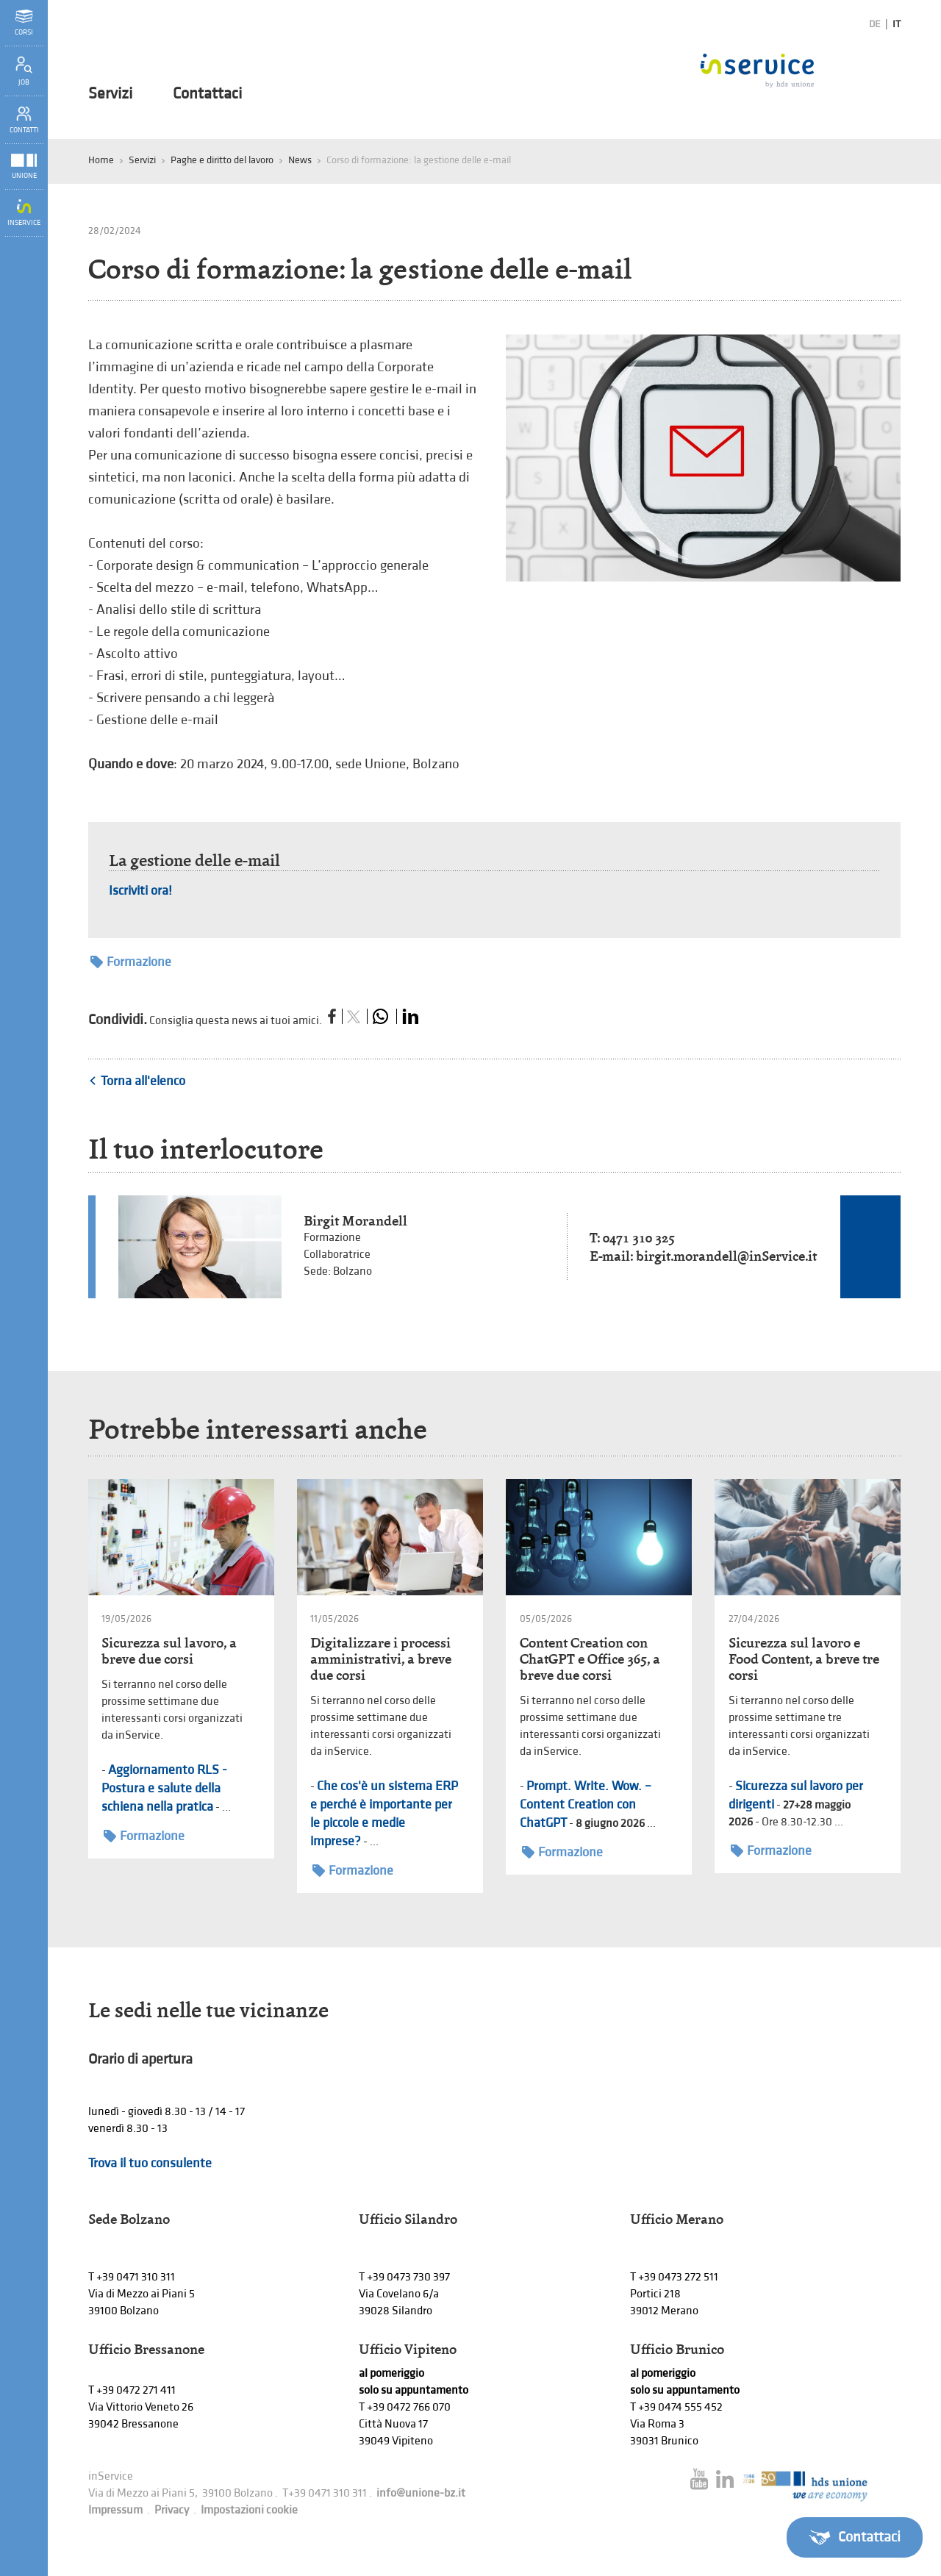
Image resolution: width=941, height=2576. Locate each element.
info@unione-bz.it (420, 2493)
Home (101, 160)
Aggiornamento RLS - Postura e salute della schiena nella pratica (164, 1788)
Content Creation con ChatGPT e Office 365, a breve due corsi (590, 1659)
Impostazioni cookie (249, 2510)
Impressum (115, 2510)
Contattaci (207, 94)
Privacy (171, 2510)
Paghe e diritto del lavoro (222, 160)
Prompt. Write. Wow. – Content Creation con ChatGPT (585, 1804)
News (300, 160)
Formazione (130, 962)
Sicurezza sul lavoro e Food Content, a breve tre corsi (804, 1659)
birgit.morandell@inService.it (726, 1256)
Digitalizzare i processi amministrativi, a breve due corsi (380, 1659)
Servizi (110, 94)
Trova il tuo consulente (150, 2163)
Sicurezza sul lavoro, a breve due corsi (169, 1650)
